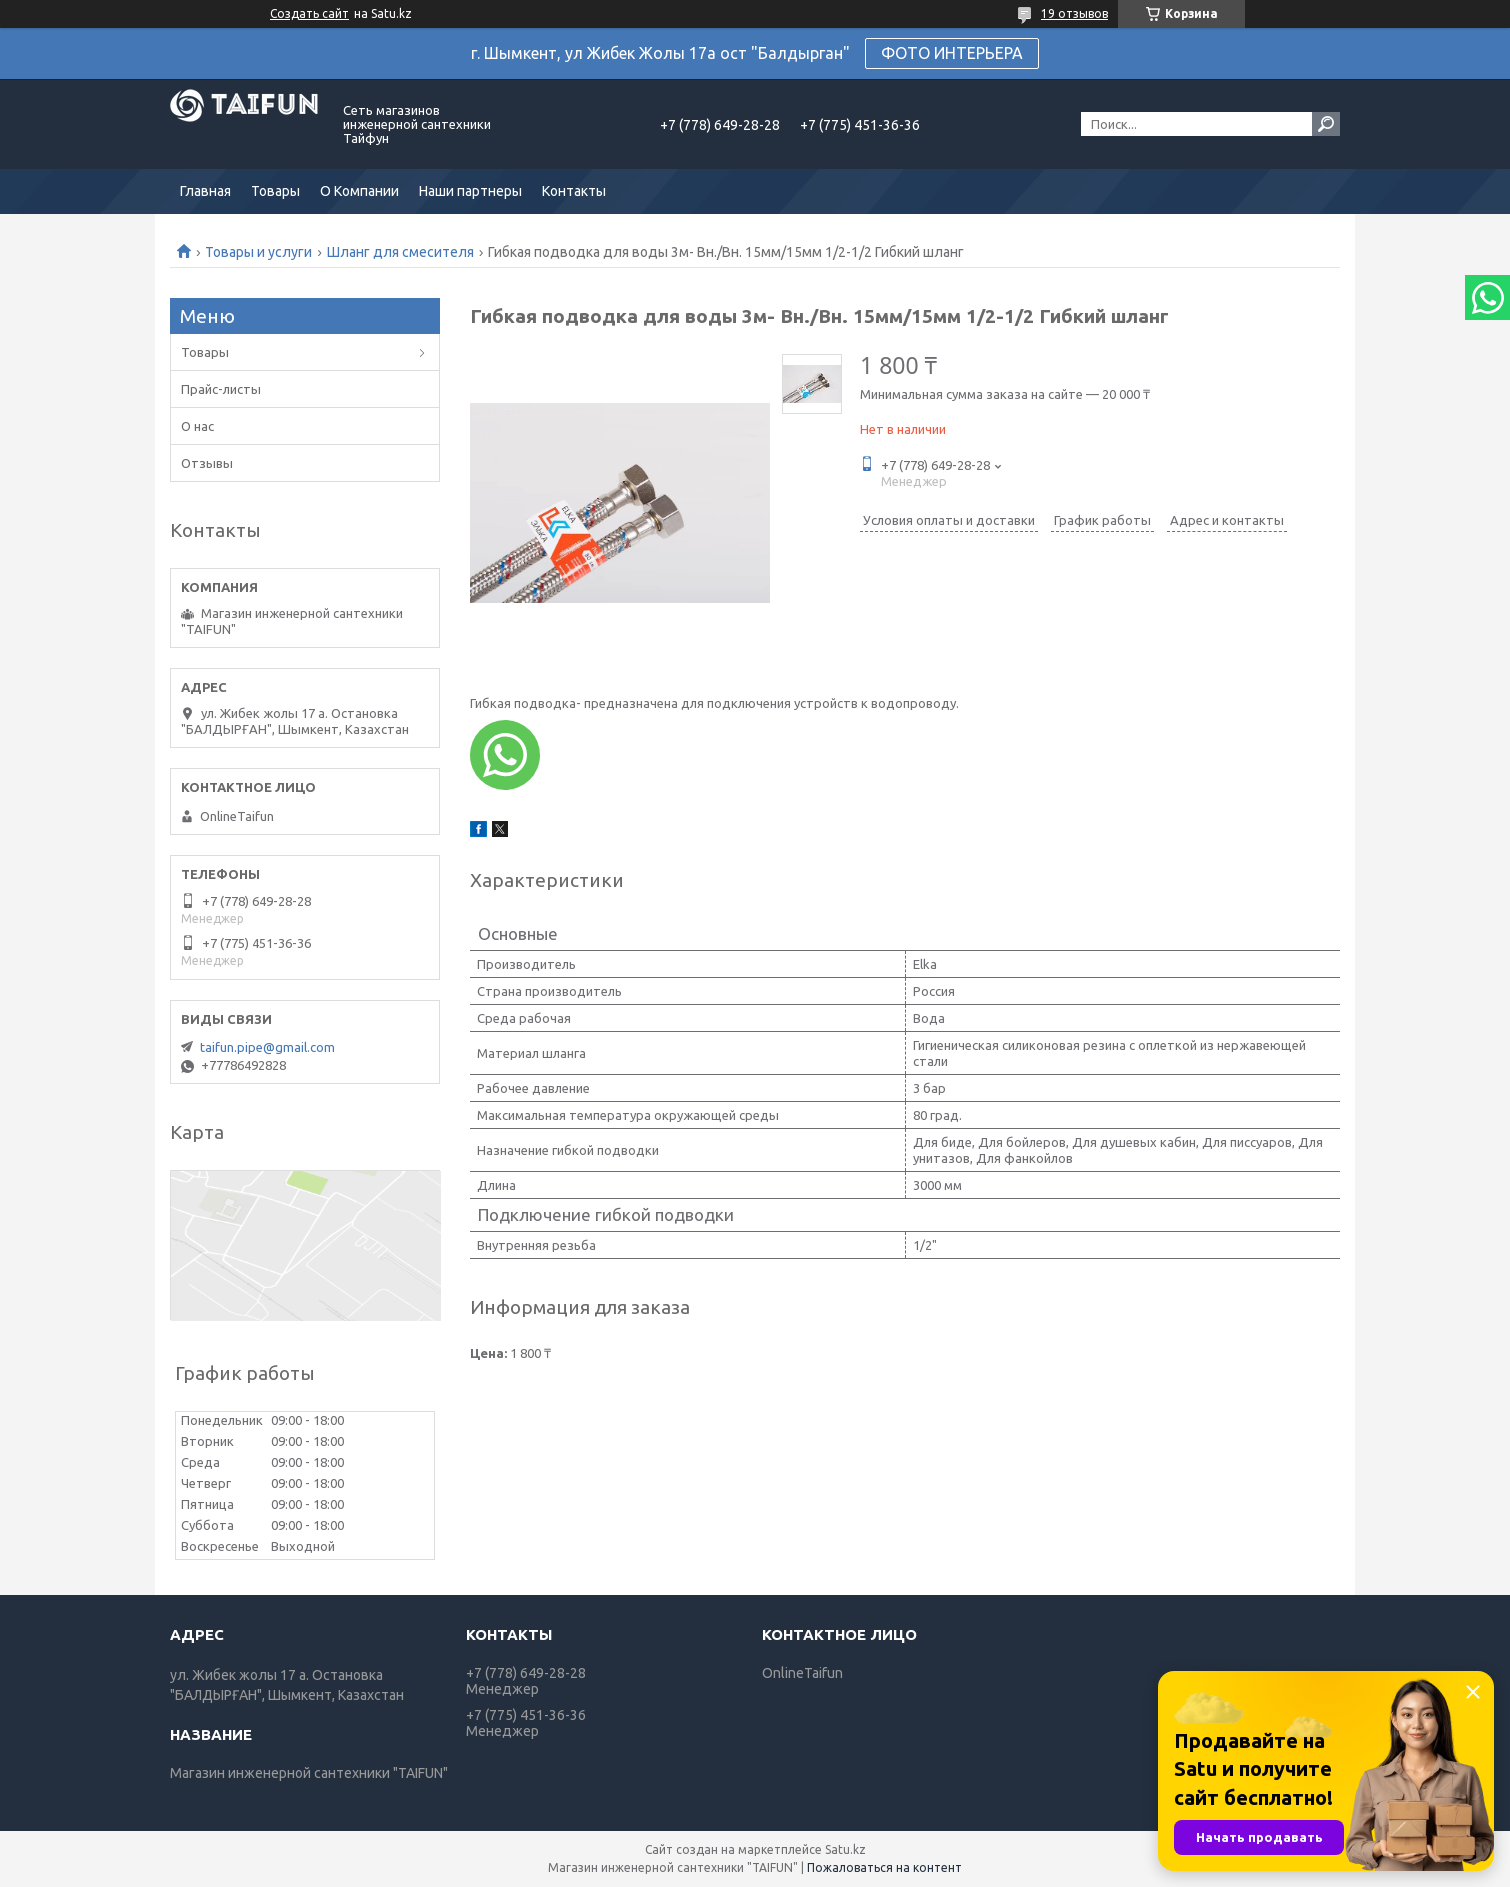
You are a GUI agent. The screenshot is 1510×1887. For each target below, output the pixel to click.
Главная (205, 191)
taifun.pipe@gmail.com (267, 1047)
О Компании (359, 191)
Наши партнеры (470, 191)
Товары (275, 191)
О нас (197, 426)
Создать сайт (309, 13)
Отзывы (207, 463)
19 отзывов (1074, 13)
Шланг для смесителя (400, 252)
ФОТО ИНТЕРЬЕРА (952, 53)
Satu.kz (845, 1849)
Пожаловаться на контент (884, 1867)
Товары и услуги (258, 252)
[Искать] (1326, 124)
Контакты (574, 191)
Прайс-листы (221, 389)
